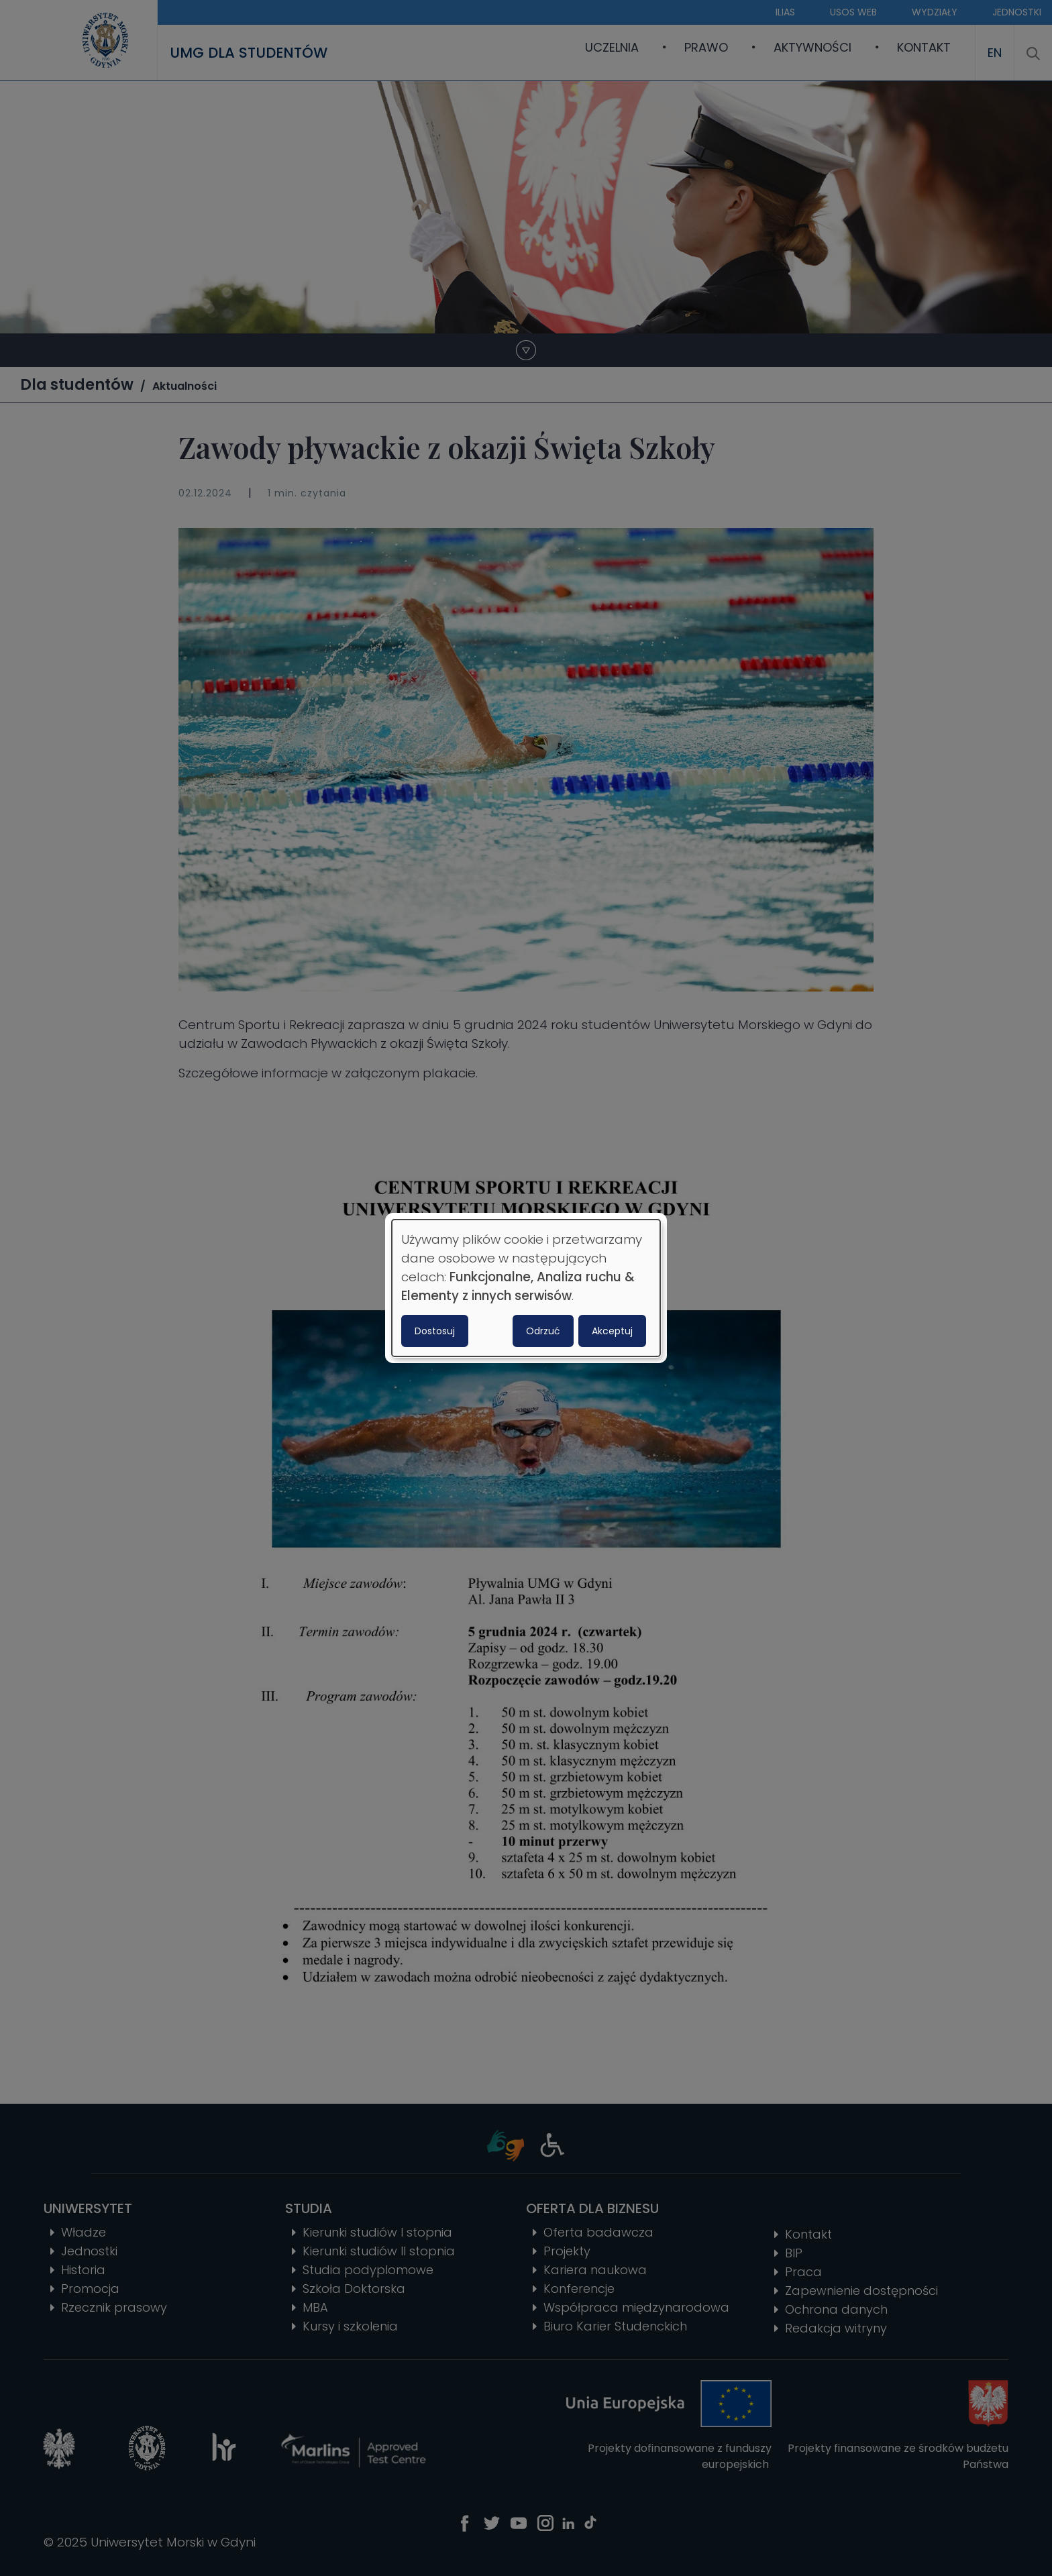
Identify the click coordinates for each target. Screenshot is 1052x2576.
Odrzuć (543, 1331)
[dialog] (526, 1288)
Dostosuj (435, 1331)
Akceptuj (612, 1331)
